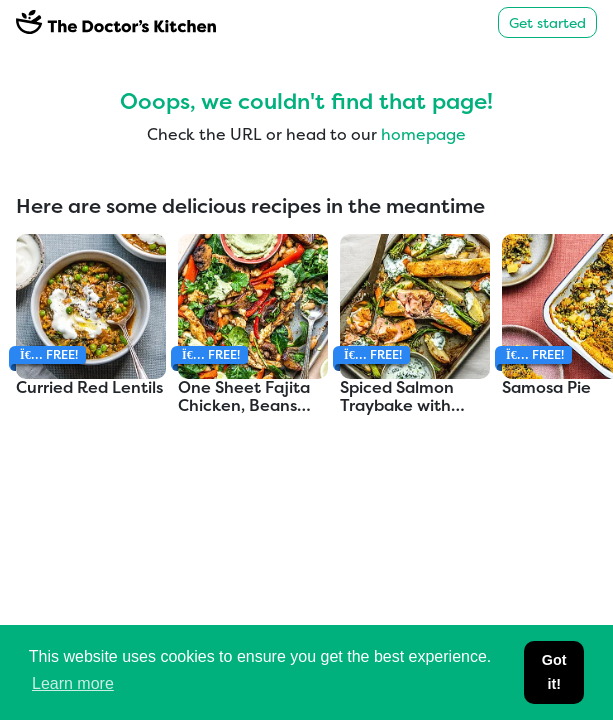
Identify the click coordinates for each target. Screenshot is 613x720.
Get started (547, 22)
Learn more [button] (73, 683)
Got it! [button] (554, 672)
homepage (423, 134)
